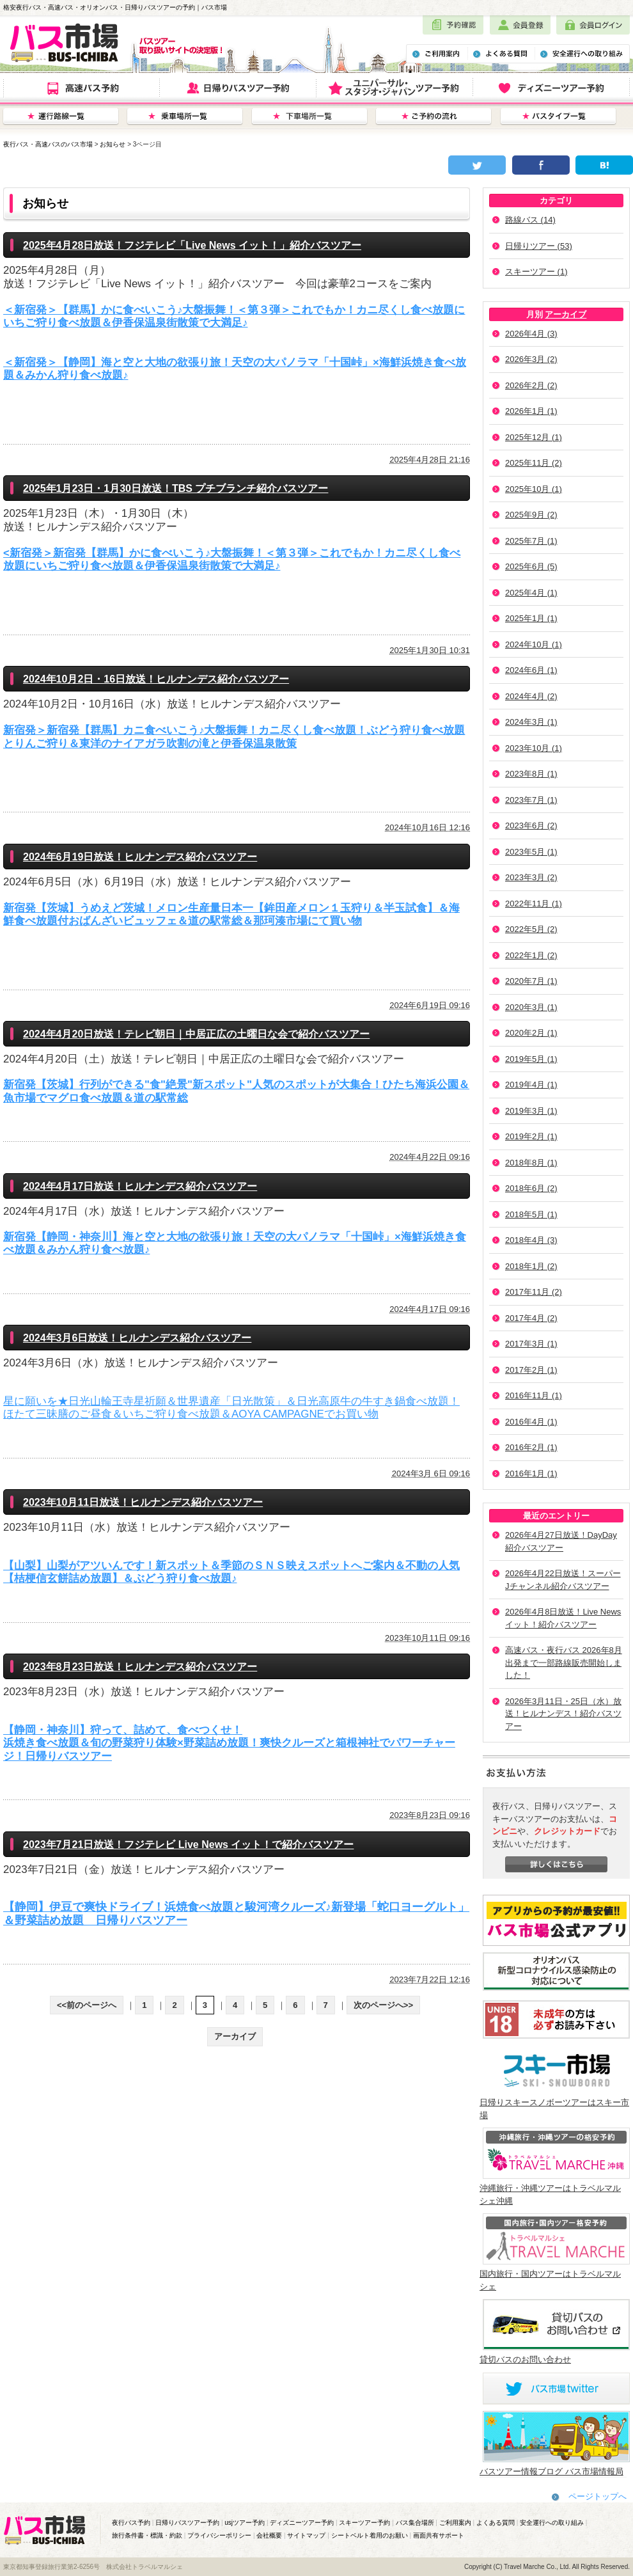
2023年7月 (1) (531, 800)
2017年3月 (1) (531, 1343)
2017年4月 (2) (531, 1318)
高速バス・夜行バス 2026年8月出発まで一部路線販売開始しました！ (563, 1662)
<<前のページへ (86, 2005)
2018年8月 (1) (531, 1162)
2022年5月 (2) (531, 929)
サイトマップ (306, 2535)
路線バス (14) (530, 220)
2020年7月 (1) (531, 981)
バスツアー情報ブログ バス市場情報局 (551, 2471)
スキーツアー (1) (536, 271)
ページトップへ (597, 2496)
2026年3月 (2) (531, 359)
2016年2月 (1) (531, 1447)
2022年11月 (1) (533, 903)
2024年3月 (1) (531, 722)
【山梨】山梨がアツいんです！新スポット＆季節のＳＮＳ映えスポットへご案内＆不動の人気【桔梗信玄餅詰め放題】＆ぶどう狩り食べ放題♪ (231, 1572)
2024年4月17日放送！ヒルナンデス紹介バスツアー (140, 1186)
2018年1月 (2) (531, 1266)
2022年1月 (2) (531, 955)
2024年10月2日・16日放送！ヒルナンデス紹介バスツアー (156, 679)
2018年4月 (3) (531, 1240)
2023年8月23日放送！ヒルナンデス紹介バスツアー (140, 1666)
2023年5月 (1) (531, 852)
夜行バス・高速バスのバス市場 (48, 144)
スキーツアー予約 (364, 2522)
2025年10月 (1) (533, 489)
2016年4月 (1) (531, 1421)
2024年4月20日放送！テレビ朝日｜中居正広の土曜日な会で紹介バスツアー (196, 1034)
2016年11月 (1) (533, 1395)
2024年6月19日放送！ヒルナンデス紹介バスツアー (140, 856)
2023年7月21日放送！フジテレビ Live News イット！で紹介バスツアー (188, 1844)
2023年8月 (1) (531, 773)
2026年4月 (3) (531, 333)
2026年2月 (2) (531, 385)
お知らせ (112, 144)
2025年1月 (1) (531, 618)
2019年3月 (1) (531, 1111)
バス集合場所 (415, 2522)
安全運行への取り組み (552, 2522)
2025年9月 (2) (531, 514)
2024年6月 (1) (531, 670)
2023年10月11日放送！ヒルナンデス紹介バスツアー (143, 1502)
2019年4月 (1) (531, 1084)
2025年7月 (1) (531, 541)
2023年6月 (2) (531, 825)
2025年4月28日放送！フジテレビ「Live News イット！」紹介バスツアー (192, 245)
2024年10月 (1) (533, 644)
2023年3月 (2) (531, 877)
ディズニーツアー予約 (302, 2522)
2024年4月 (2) (531, 696)
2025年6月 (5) (531, 566)
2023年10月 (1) (533, 748)
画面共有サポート (438, 2535)
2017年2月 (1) (531, 1370)
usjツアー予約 (244, 2522)
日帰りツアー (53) (538, 246)
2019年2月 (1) (531, 1136)
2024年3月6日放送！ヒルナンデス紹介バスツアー (137, 1337)
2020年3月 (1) (531, 1007)
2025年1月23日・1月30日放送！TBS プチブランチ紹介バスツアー (175, 488)
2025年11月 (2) (533, 463)
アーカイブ (565, 314)
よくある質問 (495, 2522)
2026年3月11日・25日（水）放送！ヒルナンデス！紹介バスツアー (563, 1713)
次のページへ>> (383, 2005)
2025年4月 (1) (531, 592)
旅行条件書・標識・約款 (147, 2535)
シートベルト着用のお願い (369, 2535)
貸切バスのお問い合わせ (525, 2359)
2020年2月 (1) (531, 1033)
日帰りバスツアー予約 (187, 2522)
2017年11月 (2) (533, 1292)
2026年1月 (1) (531, 411)
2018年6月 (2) (531, 1188)
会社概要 (269, 2535)
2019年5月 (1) (531, 1059)
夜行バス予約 (131, 2522)
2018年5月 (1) (531, 1214)
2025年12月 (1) (533, 437)
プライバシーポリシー (219, 2535)
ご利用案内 (455, 2522)
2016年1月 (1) (531, 1473)
